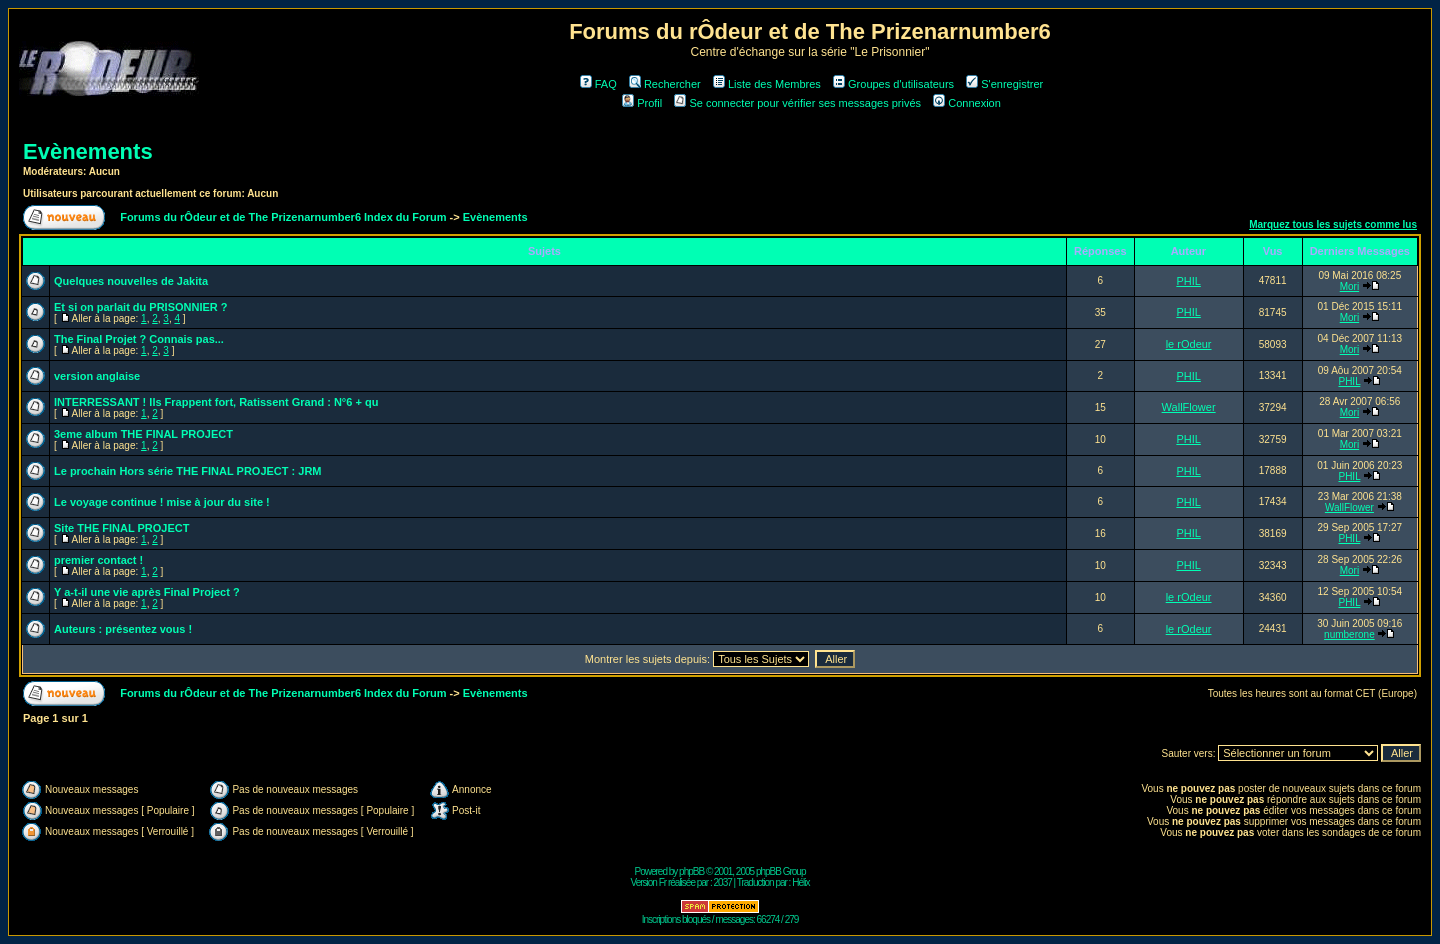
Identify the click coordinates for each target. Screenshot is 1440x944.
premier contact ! (98, 560)
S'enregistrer (1004, 84)
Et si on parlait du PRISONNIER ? (141, 307)
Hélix (800, 882)
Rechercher (665, 84)
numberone (1349, 634)
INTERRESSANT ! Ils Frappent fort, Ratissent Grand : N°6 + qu (216, 402)
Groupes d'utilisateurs (893, 84)
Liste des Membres (767, 84)
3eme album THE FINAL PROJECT (143, 434)
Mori (1349, 286)
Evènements (88, 151)
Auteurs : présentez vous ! (123, 629)
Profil (642, 103)
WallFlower (1189, 407)
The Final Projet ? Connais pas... (139, 339)
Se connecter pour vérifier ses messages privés (797, 103)
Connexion (967, 103)
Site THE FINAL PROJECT (121, 528)
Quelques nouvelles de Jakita (131, 281)
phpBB (691, 871)
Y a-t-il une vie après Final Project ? (147, 592)
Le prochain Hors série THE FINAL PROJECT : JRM (188, 471)
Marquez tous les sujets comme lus (1333, 224)
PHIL (1188, 281)
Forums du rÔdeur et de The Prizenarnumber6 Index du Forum (283, 217)
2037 (723, 882)
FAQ (598, 84)
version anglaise (97, 376)
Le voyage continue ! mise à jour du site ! (162, 502)
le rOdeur (1189, 344)
